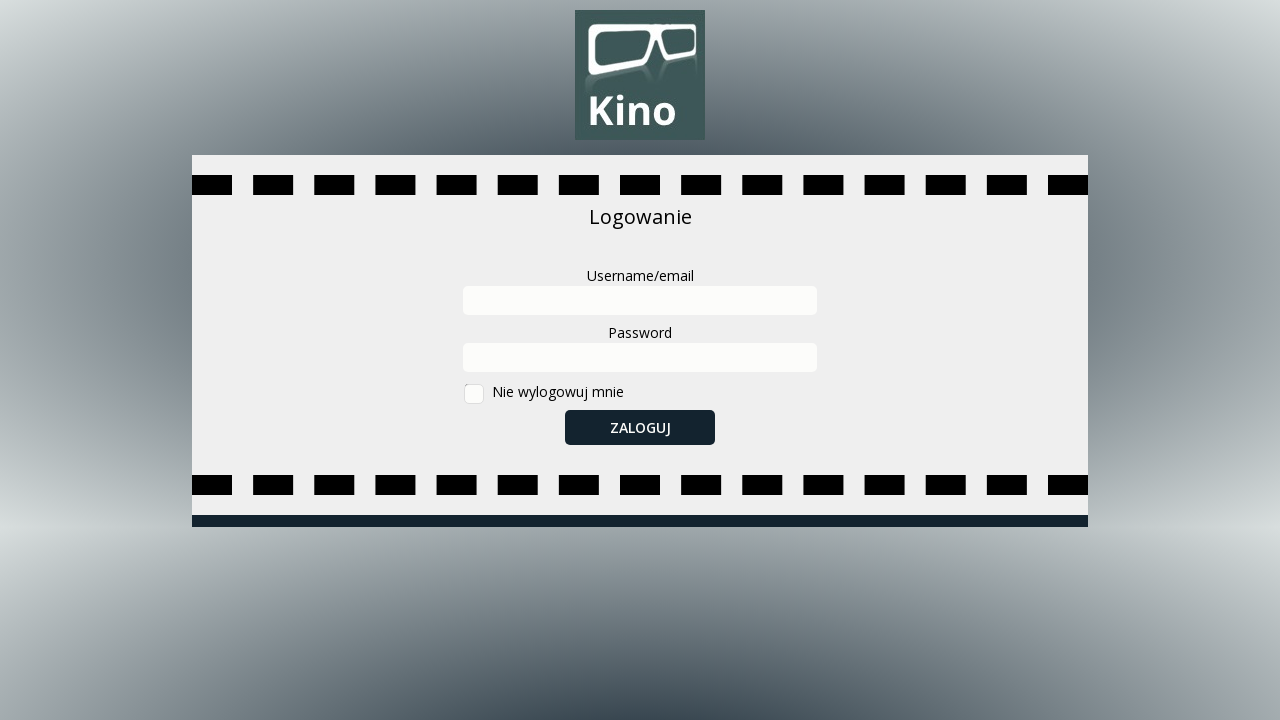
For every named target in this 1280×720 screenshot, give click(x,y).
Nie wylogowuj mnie (558, 391)
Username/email (640, 275)
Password (640, 332)
